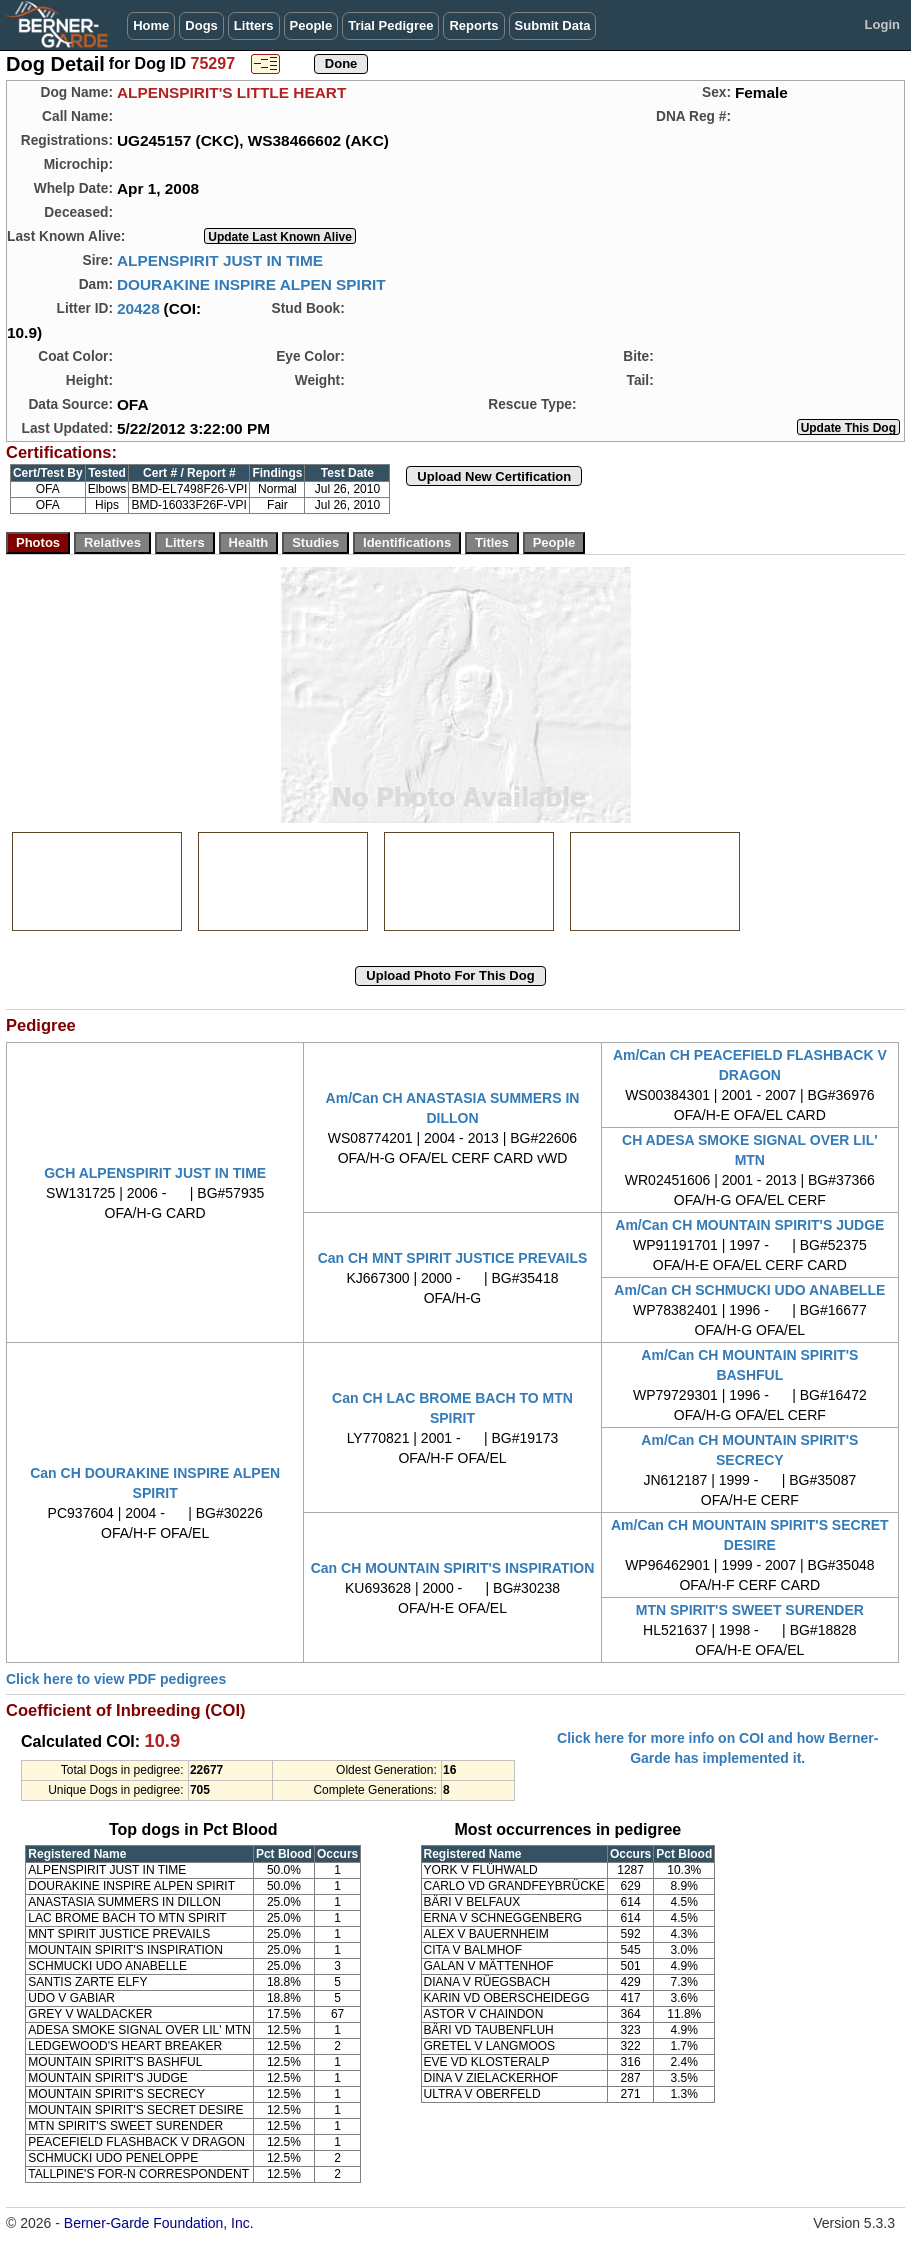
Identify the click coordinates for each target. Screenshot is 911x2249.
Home (151, 25)
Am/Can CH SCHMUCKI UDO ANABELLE (749, 1290)
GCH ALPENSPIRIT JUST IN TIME (155, 1173)
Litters (254, 25)
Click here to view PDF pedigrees (116, 1679)
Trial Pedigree (390, 25)
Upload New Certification (494, 476)
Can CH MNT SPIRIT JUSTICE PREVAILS (453, 1258)
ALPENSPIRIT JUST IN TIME (220, 260)
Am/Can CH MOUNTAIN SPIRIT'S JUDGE (749, 1225)
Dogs (201, 25)
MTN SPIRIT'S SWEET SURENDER (750, 1610)
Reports (473, 25)
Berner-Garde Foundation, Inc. (159, 2223)
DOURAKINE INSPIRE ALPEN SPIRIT (251, 284)
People (311, 25)
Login (882, 24)
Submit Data (553, 25)
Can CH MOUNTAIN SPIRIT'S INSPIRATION (453, 1568)
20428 (138, 308)
